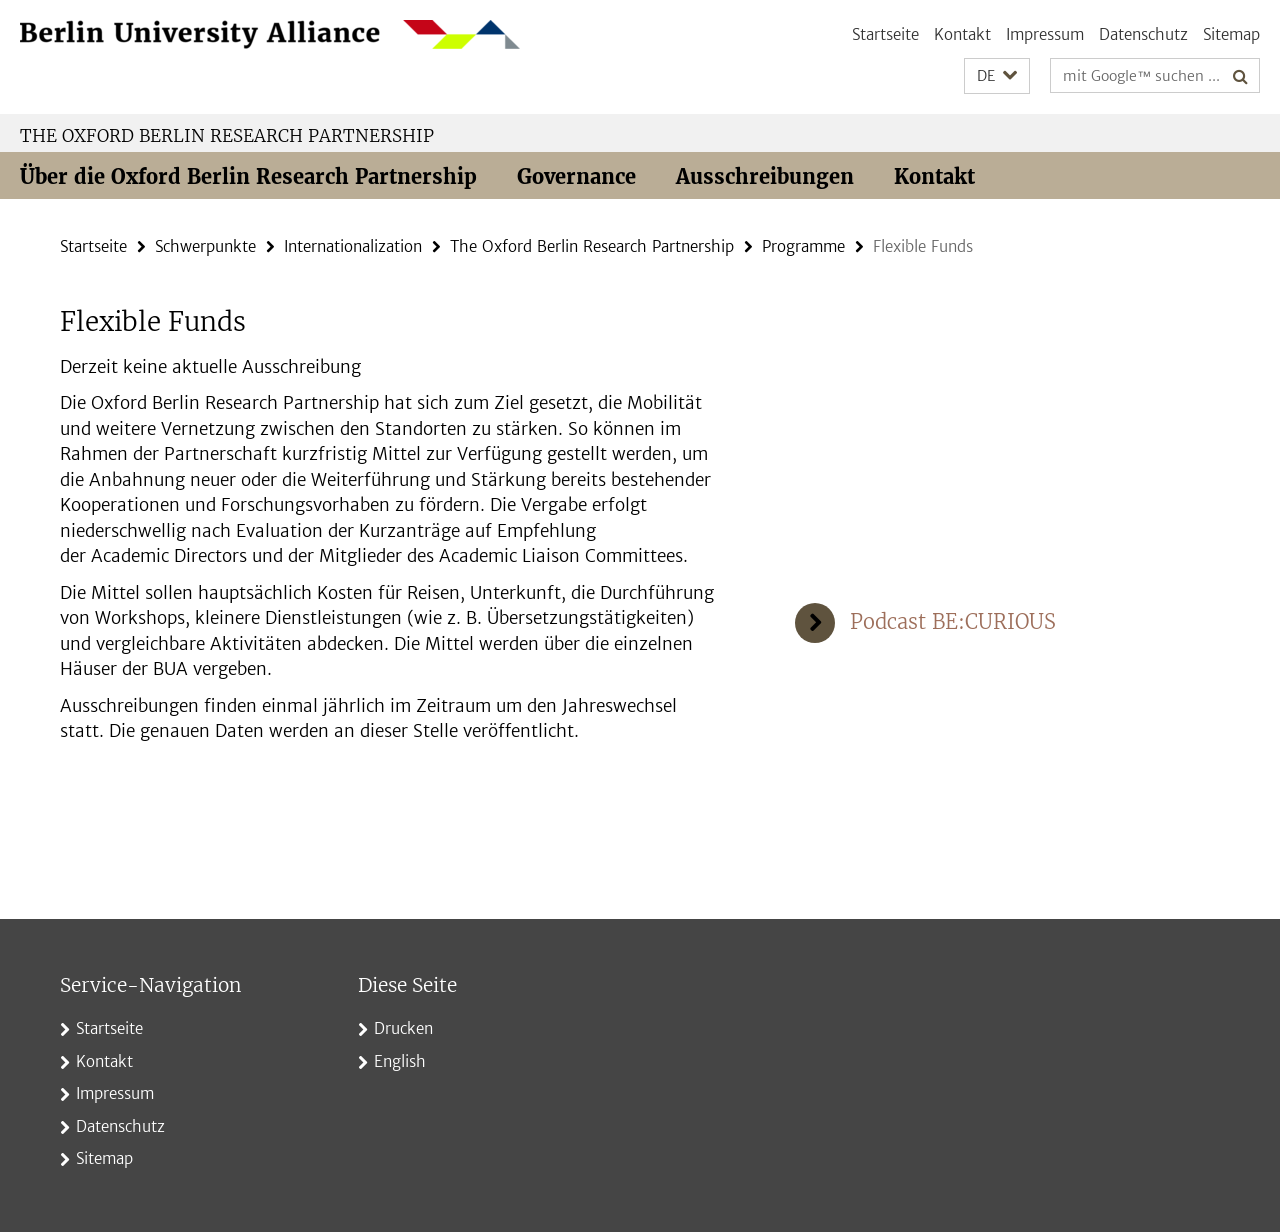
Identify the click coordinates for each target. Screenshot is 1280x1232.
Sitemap (1231, 34)
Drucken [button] (403, 1028)
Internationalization (353, 246)
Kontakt (962, 34)
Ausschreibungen (765, 176)
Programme (803, 246)
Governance (576, 176)
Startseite (885, 34)
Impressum (1045, 34)
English (400, 1061)
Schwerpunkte (205, 246)
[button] (997, 76)
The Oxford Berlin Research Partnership (227, 136)
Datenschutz (1143, 34)
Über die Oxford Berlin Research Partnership (248, 176)
